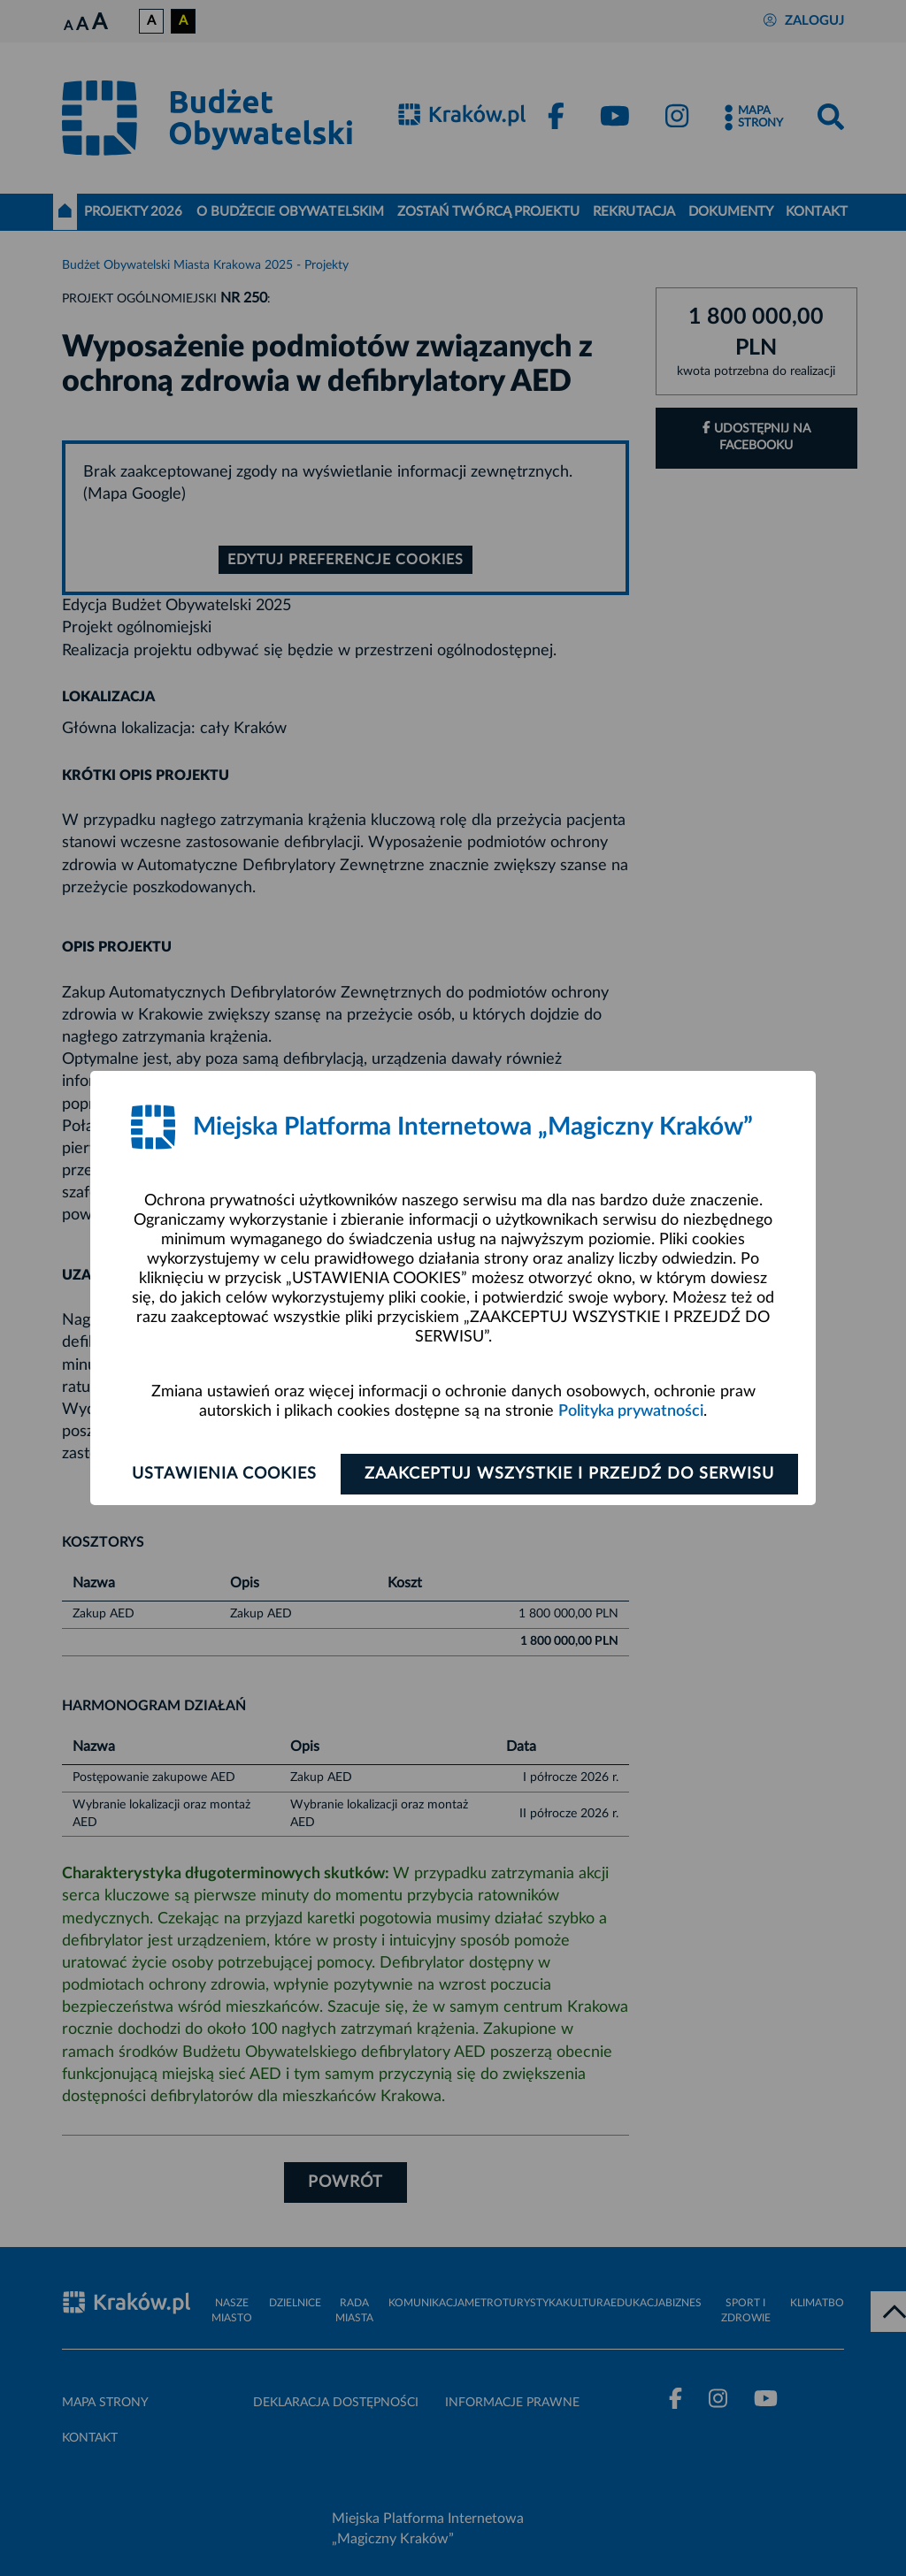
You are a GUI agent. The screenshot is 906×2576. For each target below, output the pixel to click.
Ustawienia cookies (224, 1474)
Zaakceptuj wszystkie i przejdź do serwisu (569, 1474)
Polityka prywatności (630, 1411)
